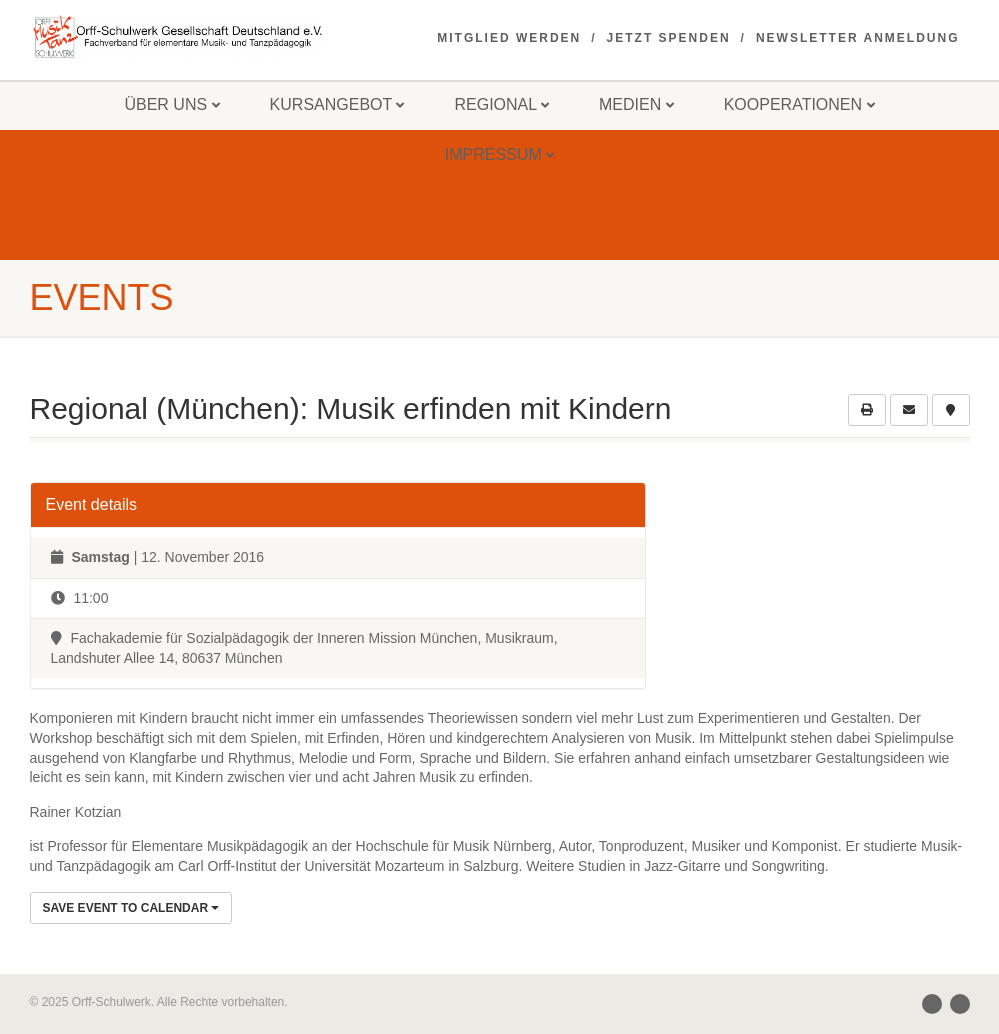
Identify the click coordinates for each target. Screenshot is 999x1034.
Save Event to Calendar (131, 908)
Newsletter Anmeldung (858, 38)
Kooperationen (799, 104)
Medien (636, 104)
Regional (501, 104)
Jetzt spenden (669, 38)
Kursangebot (337, 104)
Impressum (499, 154)
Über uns (171, 104)
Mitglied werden (509, 38)
